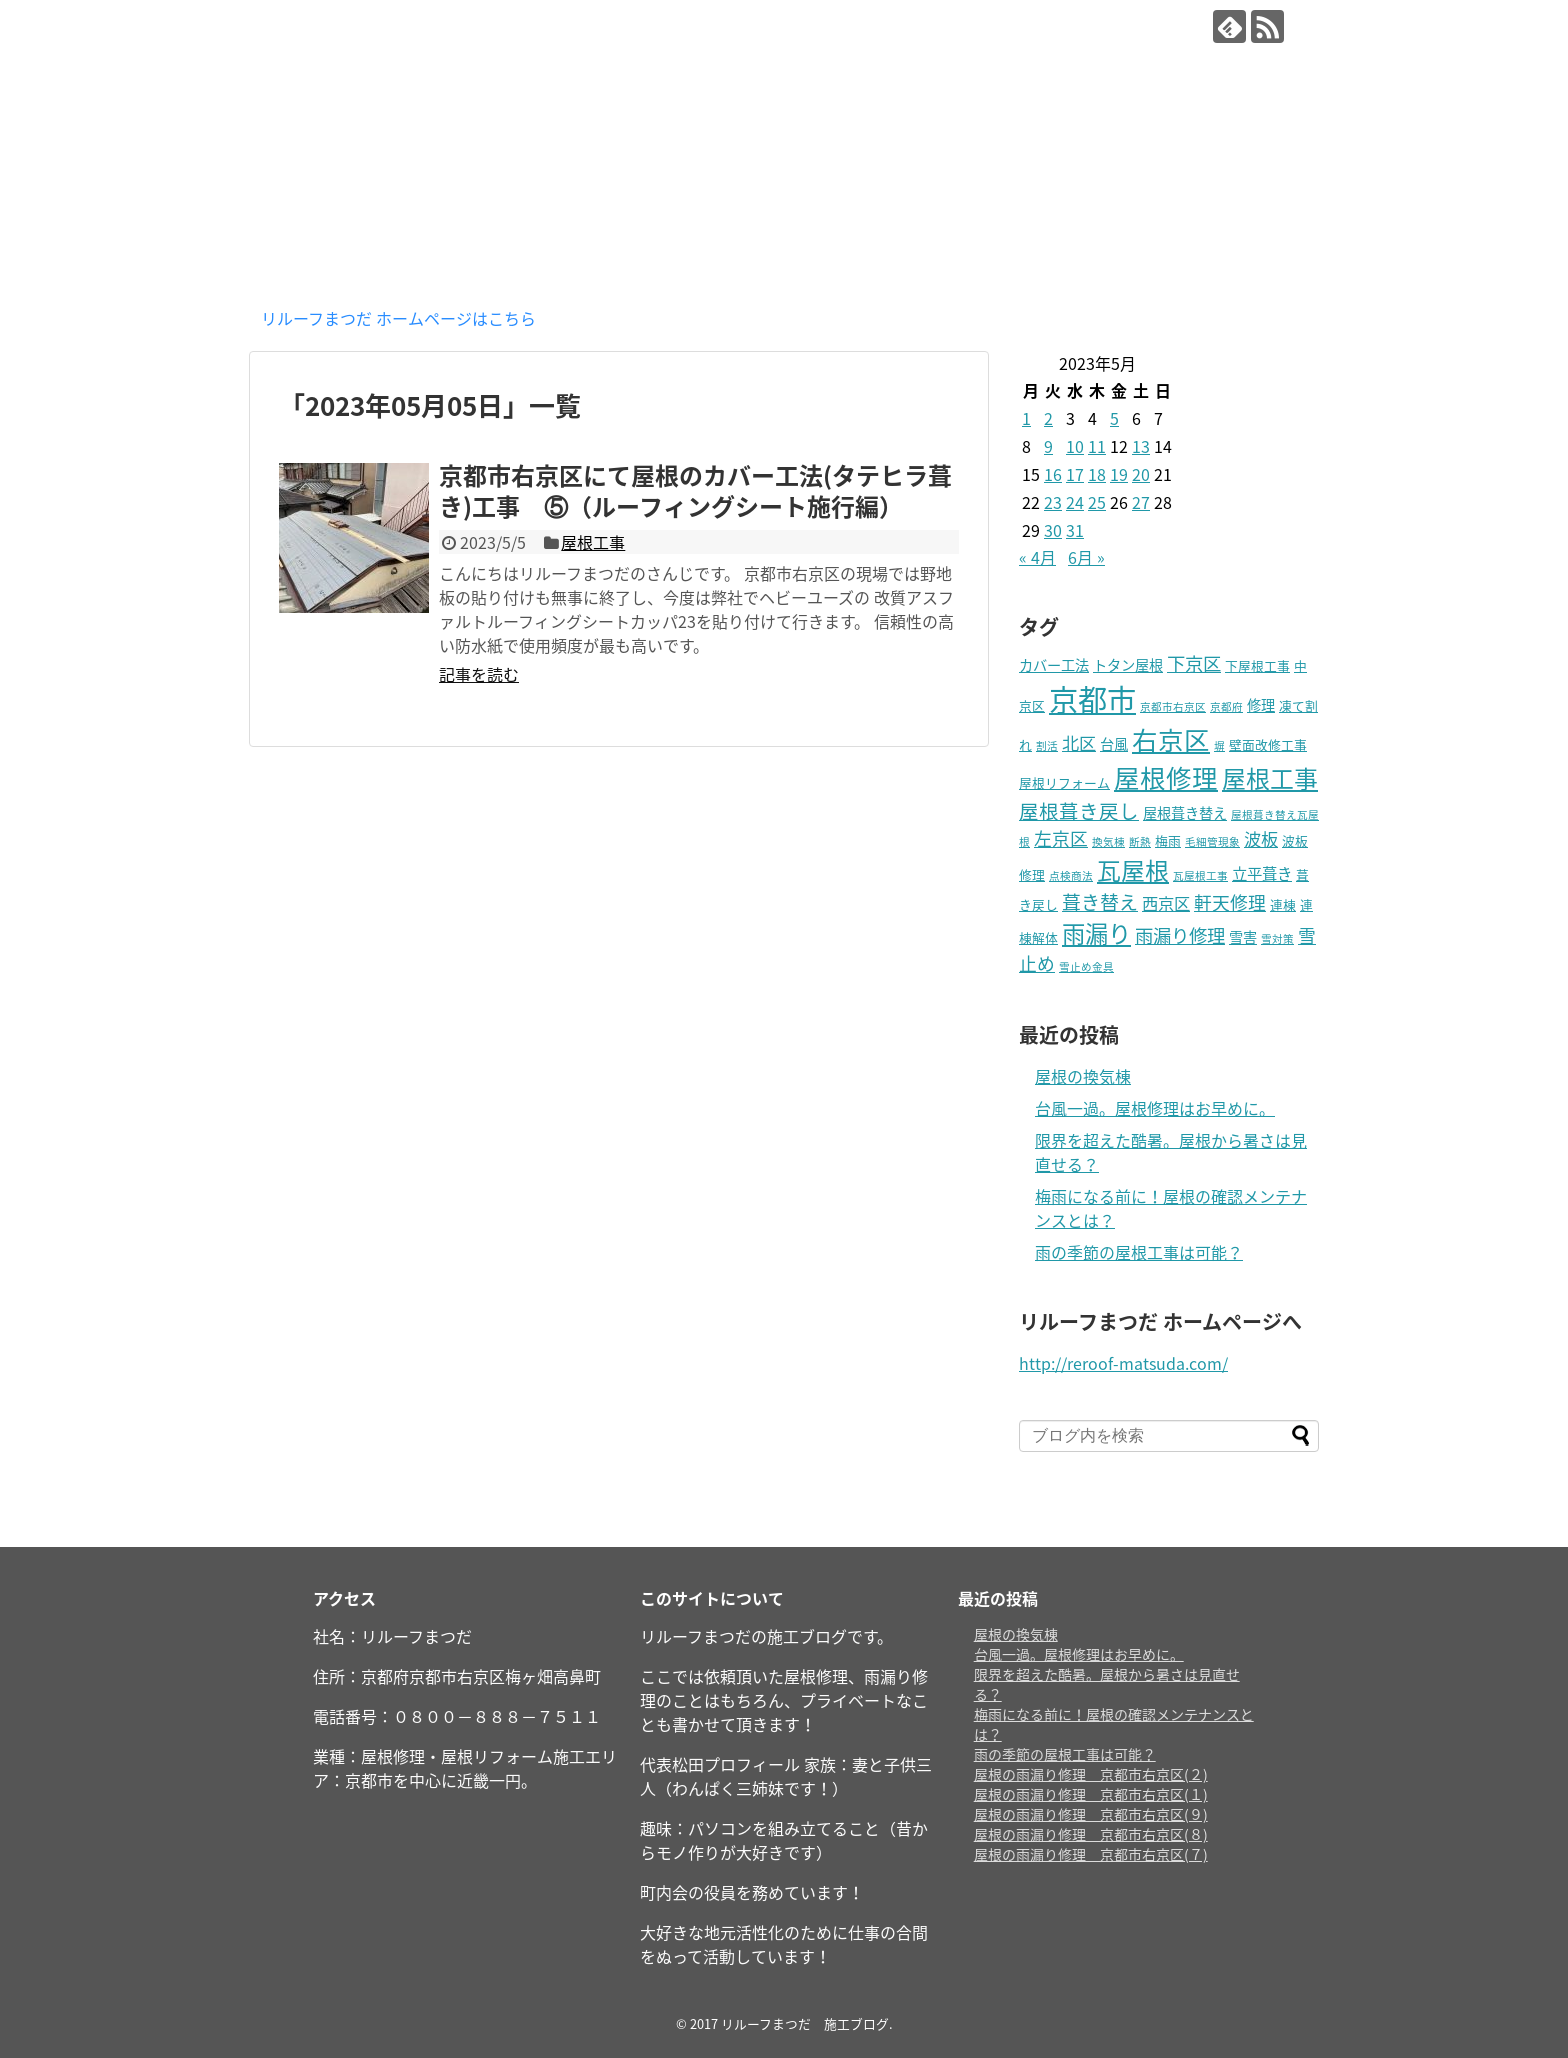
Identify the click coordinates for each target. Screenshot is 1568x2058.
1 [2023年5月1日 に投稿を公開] (1026, 418)
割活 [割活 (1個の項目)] (1047, 745)
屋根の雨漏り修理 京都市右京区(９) (1091, 1814)
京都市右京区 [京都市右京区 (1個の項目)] (1173, 706)
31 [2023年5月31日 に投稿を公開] (1075, 530)
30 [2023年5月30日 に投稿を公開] (1053, 530)
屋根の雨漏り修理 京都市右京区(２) (1091, 1774)
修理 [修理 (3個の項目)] (1261, 705)
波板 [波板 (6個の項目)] (1261, 839)
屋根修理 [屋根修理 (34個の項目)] (1166, 777)
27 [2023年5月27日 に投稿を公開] (1141, 502)
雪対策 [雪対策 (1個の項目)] (1277, 938)
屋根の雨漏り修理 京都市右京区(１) (1091, 1794)
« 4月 (1037, 557)
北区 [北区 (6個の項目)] (1079, 743)
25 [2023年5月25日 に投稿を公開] (1097, 502)
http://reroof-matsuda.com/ (1123, 1363)
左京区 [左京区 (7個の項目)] (1061, 838)
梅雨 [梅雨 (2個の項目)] (1168, 840)
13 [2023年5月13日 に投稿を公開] (1141, 446)
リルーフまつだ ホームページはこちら (398, 318)
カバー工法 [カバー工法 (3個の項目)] (1054, 665)
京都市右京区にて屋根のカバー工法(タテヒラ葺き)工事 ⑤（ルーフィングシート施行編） (695, 490)
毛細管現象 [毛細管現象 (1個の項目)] (1212, 841)
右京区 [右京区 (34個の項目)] (1171, 739)
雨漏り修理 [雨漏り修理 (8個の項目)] (1180, 935)
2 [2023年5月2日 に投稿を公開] (1048, 418)
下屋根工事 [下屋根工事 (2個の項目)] (1257, 665)
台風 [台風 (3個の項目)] (1114, 744)
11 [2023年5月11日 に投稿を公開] (1097, 446)
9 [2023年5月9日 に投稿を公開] (1048, 446)
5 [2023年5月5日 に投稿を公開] (1114, 418)
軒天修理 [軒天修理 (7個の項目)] (1230, 902)
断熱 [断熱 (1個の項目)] (1140, 841)
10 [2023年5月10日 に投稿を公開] (1075, 446)
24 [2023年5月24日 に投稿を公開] (1075, 502)
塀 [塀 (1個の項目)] (1219, 745)
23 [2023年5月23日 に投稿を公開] (1053, 502)
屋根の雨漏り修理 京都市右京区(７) (1091, 1854)
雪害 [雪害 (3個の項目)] (1243, 937)
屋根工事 (593, 542)
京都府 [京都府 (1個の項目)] (1226, 706)
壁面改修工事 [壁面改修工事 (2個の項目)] (1268, 744)
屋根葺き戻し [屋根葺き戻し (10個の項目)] (1079, 810)
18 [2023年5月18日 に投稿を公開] (1097, 474)
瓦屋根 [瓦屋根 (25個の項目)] (1133, 870)
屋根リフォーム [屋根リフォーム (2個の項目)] (1064, 782)
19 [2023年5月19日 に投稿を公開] (1119, 474)
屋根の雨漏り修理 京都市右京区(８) (1091, 1834)
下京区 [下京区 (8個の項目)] (1194, 663)
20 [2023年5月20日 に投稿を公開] (1141, 474)
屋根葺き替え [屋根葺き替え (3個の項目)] (1185, 813)
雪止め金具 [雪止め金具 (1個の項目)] (1086, 966)
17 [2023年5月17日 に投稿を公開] (1075, 474)
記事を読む (479, 674)
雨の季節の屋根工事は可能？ (1139, 1252)
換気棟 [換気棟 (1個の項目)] (1108, 841)
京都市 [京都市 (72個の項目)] (1092, 698)
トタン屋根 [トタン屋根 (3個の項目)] (1128, 665)
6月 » (1086, 557)
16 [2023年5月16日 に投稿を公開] (1053, 474)
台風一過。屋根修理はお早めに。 (1155, 1108)
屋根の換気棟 (1083, 1076)
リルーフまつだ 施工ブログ (473, 30)
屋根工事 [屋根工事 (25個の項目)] (1270, 778)
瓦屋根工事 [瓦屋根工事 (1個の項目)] (1200, 875)
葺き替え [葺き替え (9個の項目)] (1100, 902)
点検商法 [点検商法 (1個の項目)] (1071, 875)
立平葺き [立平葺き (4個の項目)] (1262, 873)
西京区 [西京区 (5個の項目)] (1166, 903)
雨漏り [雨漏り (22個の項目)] (1096, 933)
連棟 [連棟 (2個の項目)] (1283, 904)
